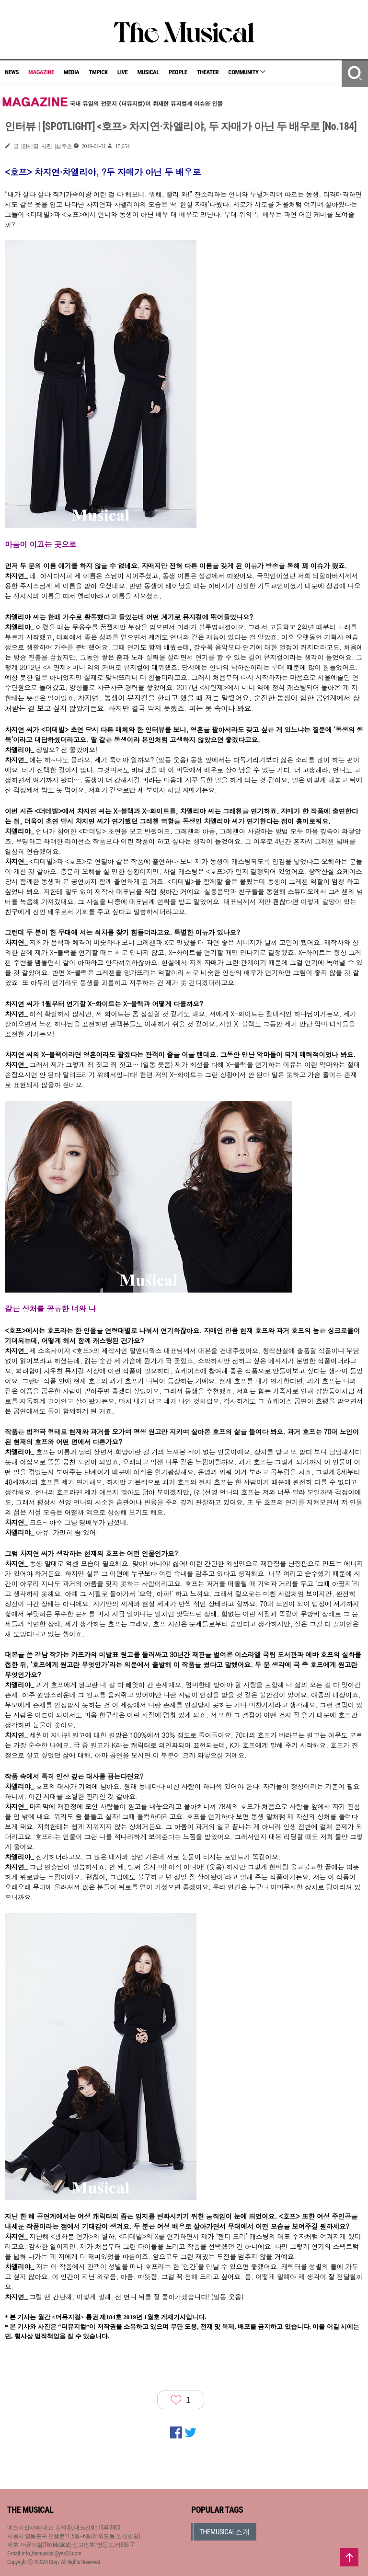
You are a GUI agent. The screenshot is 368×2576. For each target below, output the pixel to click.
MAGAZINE (41, 72)
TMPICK (98, 72)
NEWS (12, 72)
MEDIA (71, 72)
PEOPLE (178, 72)
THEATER (208, 72)
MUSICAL (148, 72)
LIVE (122, 72)
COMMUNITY (246, 72)
